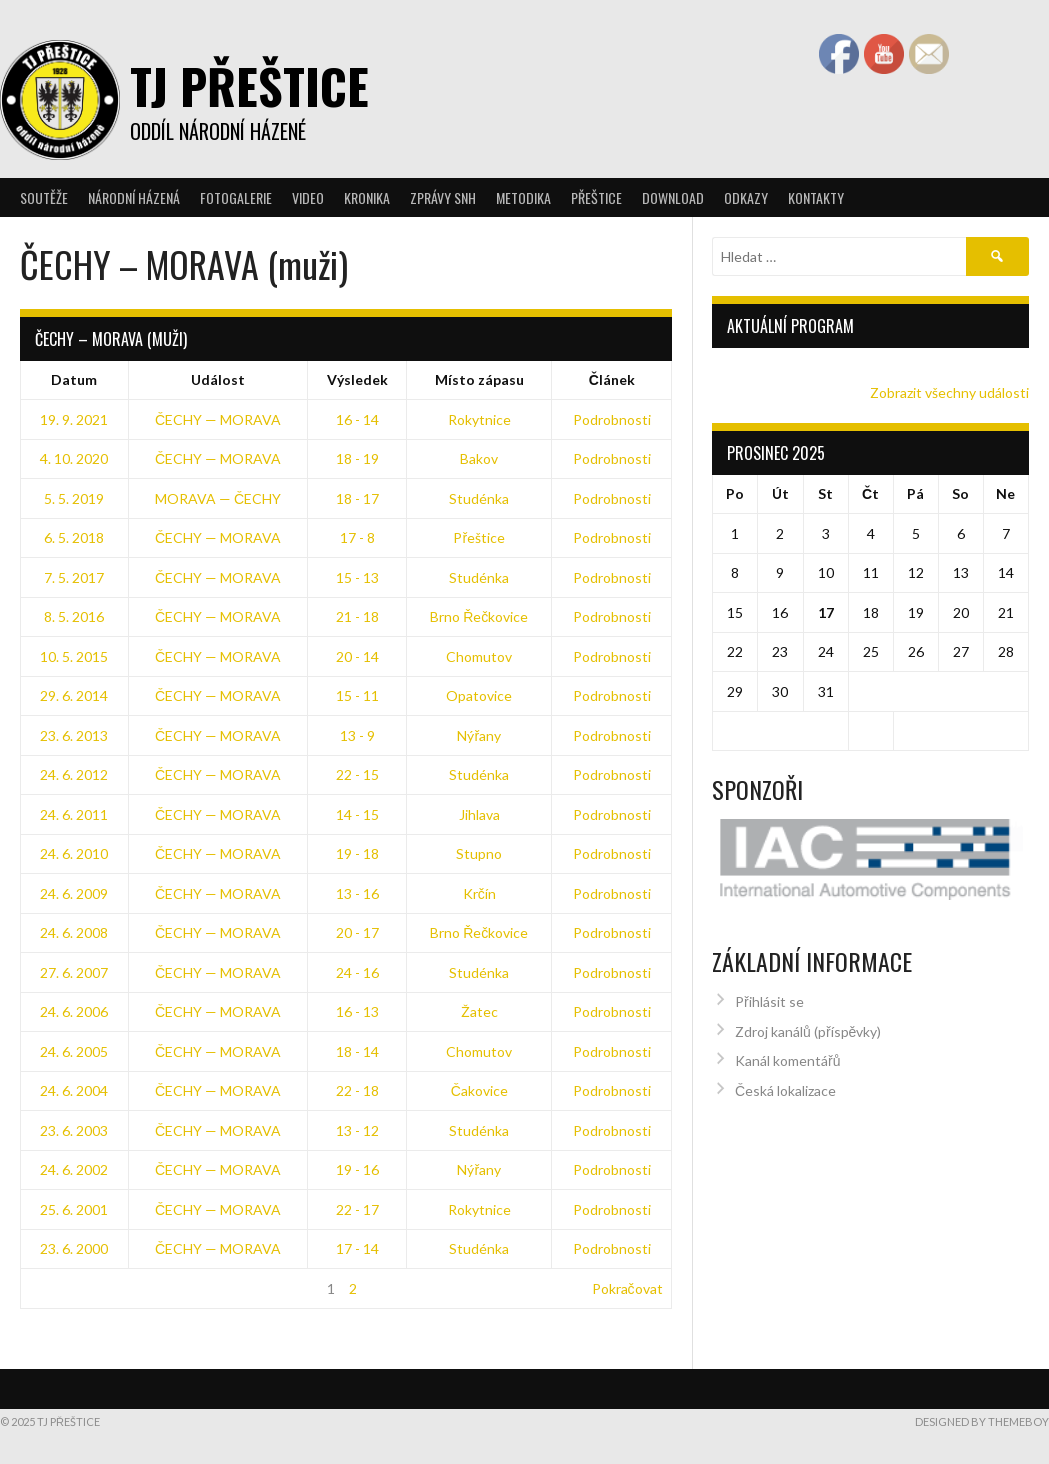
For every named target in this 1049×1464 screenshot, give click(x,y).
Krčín (479, 893)
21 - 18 (357, 616)
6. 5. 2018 (74, 537)
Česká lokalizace (785, 1081)
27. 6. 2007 (74, 972)
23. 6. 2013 (74, 735)
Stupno (479, 853)
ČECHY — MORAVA (218, 419)
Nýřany (479, 735)
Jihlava (479, 814)
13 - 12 (357, 1130)
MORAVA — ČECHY (218, 498)
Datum (74, 379)
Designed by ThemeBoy (982, 1421)
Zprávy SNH (443, 197)
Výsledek (357, 379)
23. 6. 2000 (74, 1248)
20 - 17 (357, 932)
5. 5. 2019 (74, 498)
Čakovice (479, 1090)
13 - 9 (357, 735)
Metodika (523, 197)
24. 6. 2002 (74, 1169)
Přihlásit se (769, 992)
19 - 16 (357, 1169)
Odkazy (746, 197)
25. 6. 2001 (74, 1209)
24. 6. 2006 (74, 1011)
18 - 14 (357, 1051)
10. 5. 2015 (74, 656)
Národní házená (134, 197)
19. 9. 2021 (74, 419)
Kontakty (816, 197)
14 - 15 (357, 814)
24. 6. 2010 (74, 853)
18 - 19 (357, 458)
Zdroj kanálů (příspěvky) (808, 1022)
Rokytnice (479, 419)
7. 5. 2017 (74, 577)
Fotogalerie (236, 197)
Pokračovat (627, 1288)
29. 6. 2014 (74, 695)
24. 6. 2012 (74, 774)
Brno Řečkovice (479, 616)
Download (673, 197)
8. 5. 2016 (74, 616)
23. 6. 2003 (74, 1130)
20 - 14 (357, 656)
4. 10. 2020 (74, 458)
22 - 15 (357, 774)
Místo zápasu (479, 379)
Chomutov (479, 656)
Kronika (367, 197)
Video (308, 197)
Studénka (479, 498)
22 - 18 (357, 1090)
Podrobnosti (612, 419)
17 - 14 (357, 1248)
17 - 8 (357, 537)
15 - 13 (357, 577)
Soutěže (44, 197)
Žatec (479, 1011)
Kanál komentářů (787, 1051)
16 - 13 (357, 1011)
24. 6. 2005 (74, 1051)
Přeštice (596, 197)
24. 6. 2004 (74, 1090)
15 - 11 (357, 695)
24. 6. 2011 (74, 814)
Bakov (479, 458)
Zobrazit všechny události (949, 392)
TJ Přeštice (249, 85)
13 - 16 (357, 893)
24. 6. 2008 (74, 932)
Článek (612, 379)
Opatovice (479, 695)
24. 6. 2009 (74, 893)
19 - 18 (357, 853)
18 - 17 (357, 498)
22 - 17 (357, 1209)
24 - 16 (357, 972)
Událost (218, 379)
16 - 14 (357, 419)
